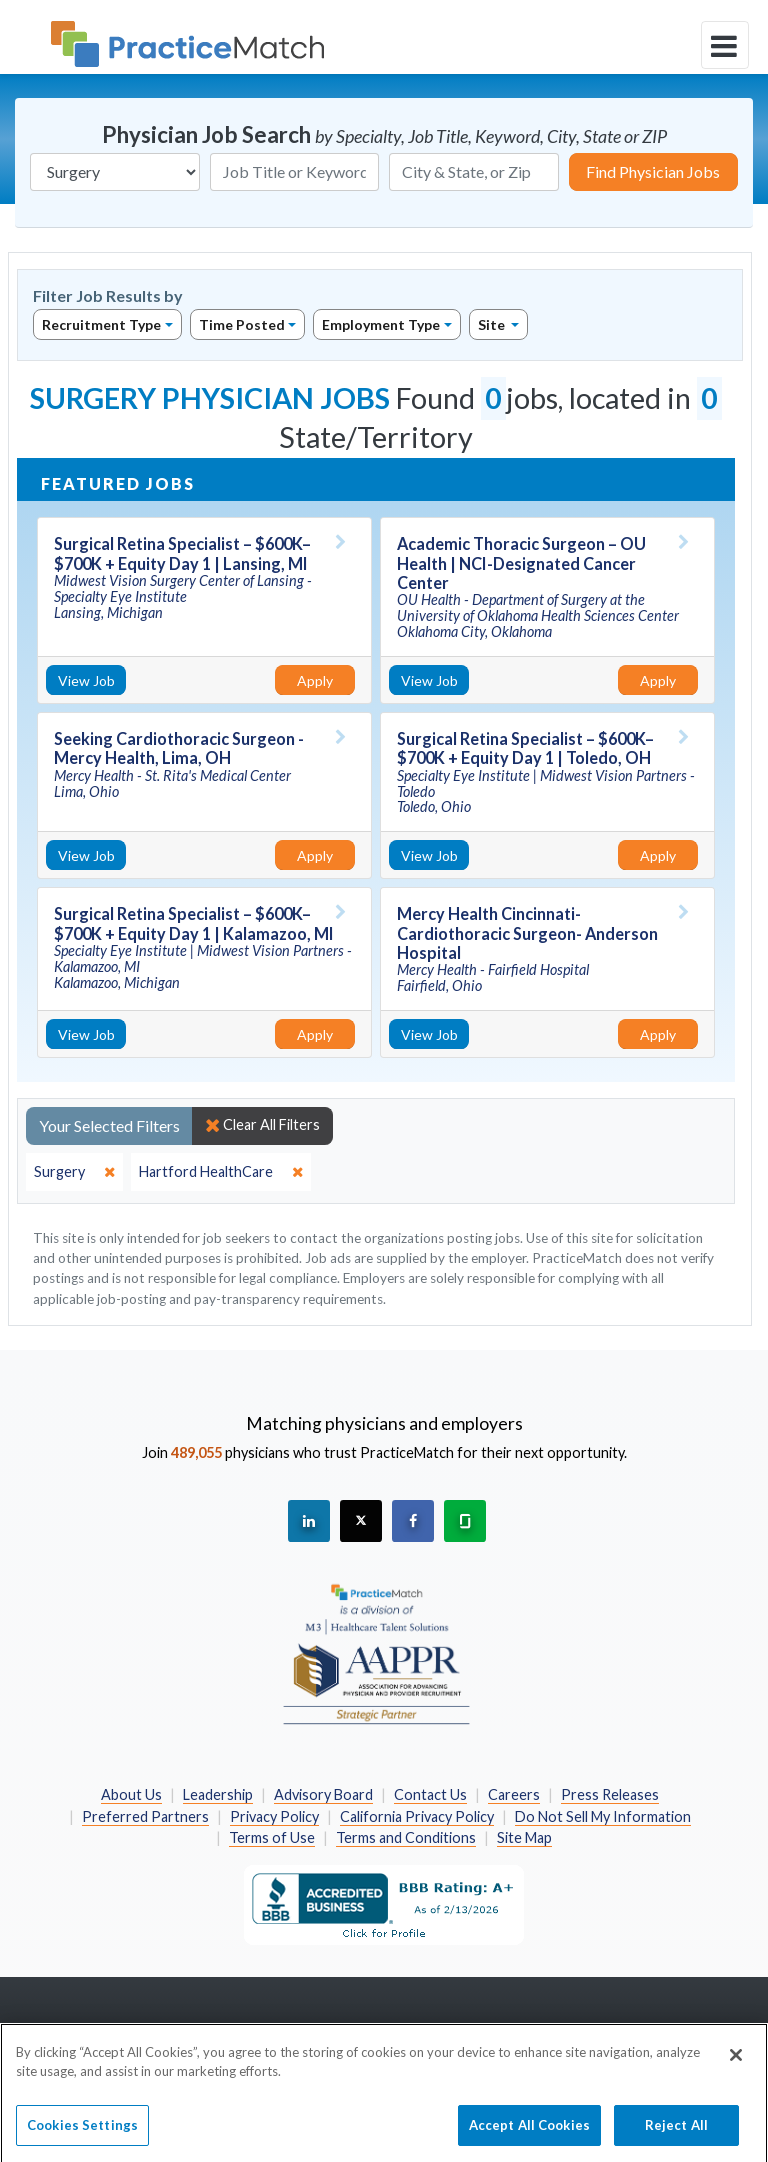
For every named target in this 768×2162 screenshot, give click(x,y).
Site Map (524, 1837)
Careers (514, 1794)
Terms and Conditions (406, 1837)
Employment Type (381, 324)
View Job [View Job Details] (86, 680)
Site (493, 324)
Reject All (676, 2133)
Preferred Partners (145, 1816)
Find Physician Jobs (653, 171)
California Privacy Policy (417, 1816)
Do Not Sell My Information (603, 1816)
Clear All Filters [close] (262, 1125)
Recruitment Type (101, 324)
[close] (74, 1172)
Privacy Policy (274, 1816)
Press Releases (610, 1794)
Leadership (218, 1794)
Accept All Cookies (529, 2133)
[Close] (736, 2063)
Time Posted (242, 324)
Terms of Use (272, 1837)
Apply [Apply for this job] (315, 680)
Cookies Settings (82, 2133)
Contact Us (430, 1794)
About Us (131, 1794)
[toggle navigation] (725, 45)
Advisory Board (323, 1794)
